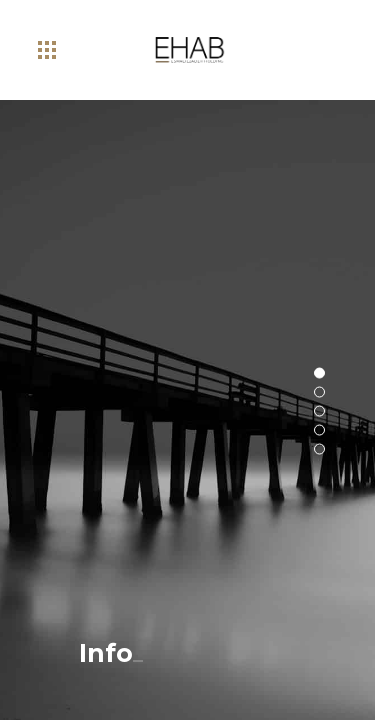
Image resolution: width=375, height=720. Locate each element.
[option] (187, 410)
